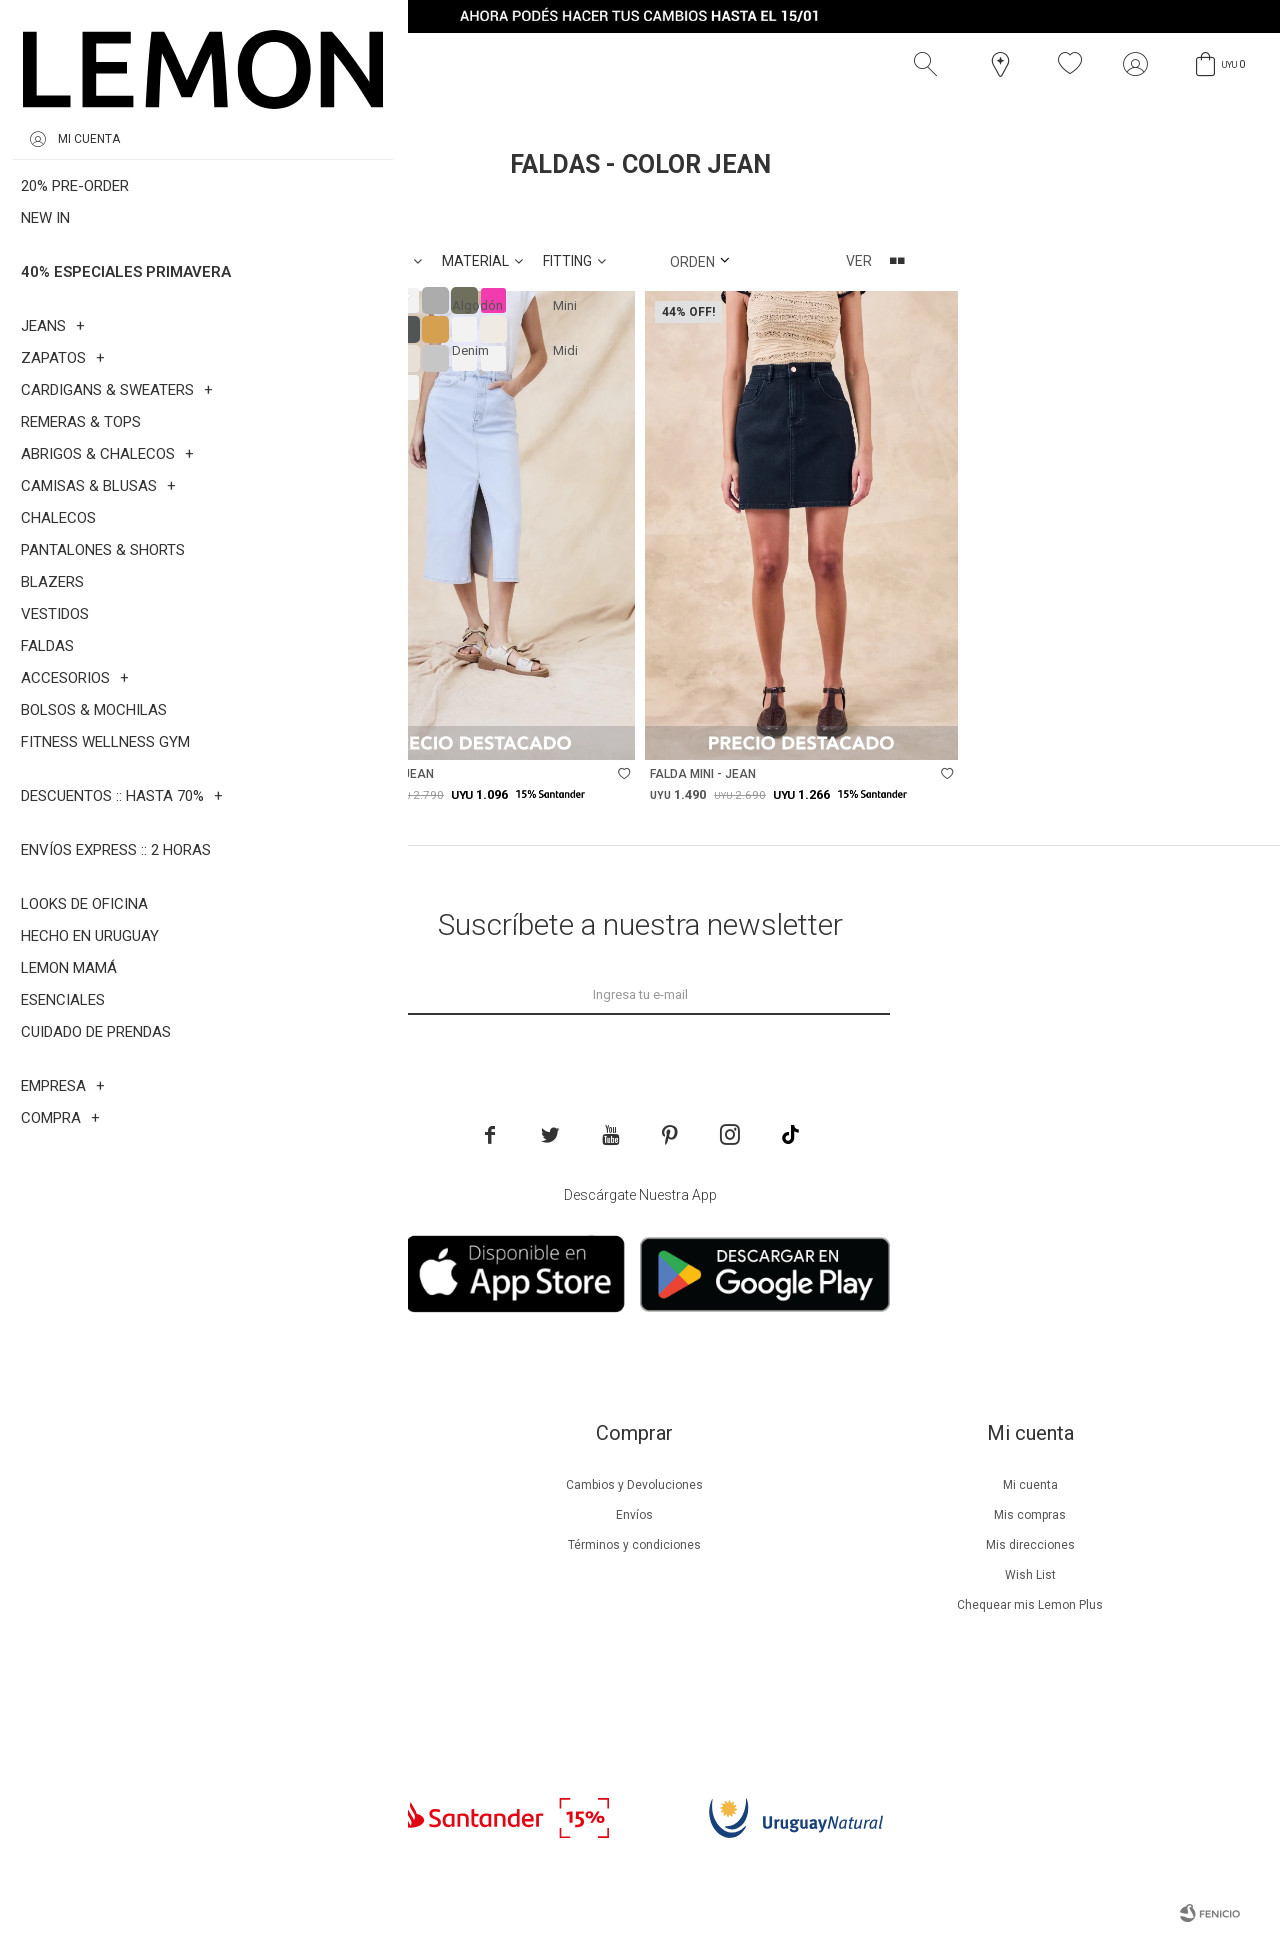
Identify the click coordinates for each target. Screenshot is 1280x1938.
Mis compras (1030, 1515)
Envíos (634, 1515)
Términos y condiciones (634, 1545)
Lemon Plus (238, 1545)
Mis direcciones (1030, 1545)
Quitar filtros (346, 210)
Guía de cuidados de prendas (238, 1575)
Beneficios (238, 1515)
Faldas (136, 210)
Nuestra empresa (238, 1485)
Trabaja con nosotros (238, 1695)
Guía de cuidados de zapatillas (238, 1605)
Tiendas (238, 1635)
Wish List (1030, 1575)
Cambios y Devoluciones (634, 1485)
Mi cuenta (1030, 1485)
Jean (231, 210)
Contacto (238, 1665)
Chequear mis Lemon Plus (1030, 1605)
